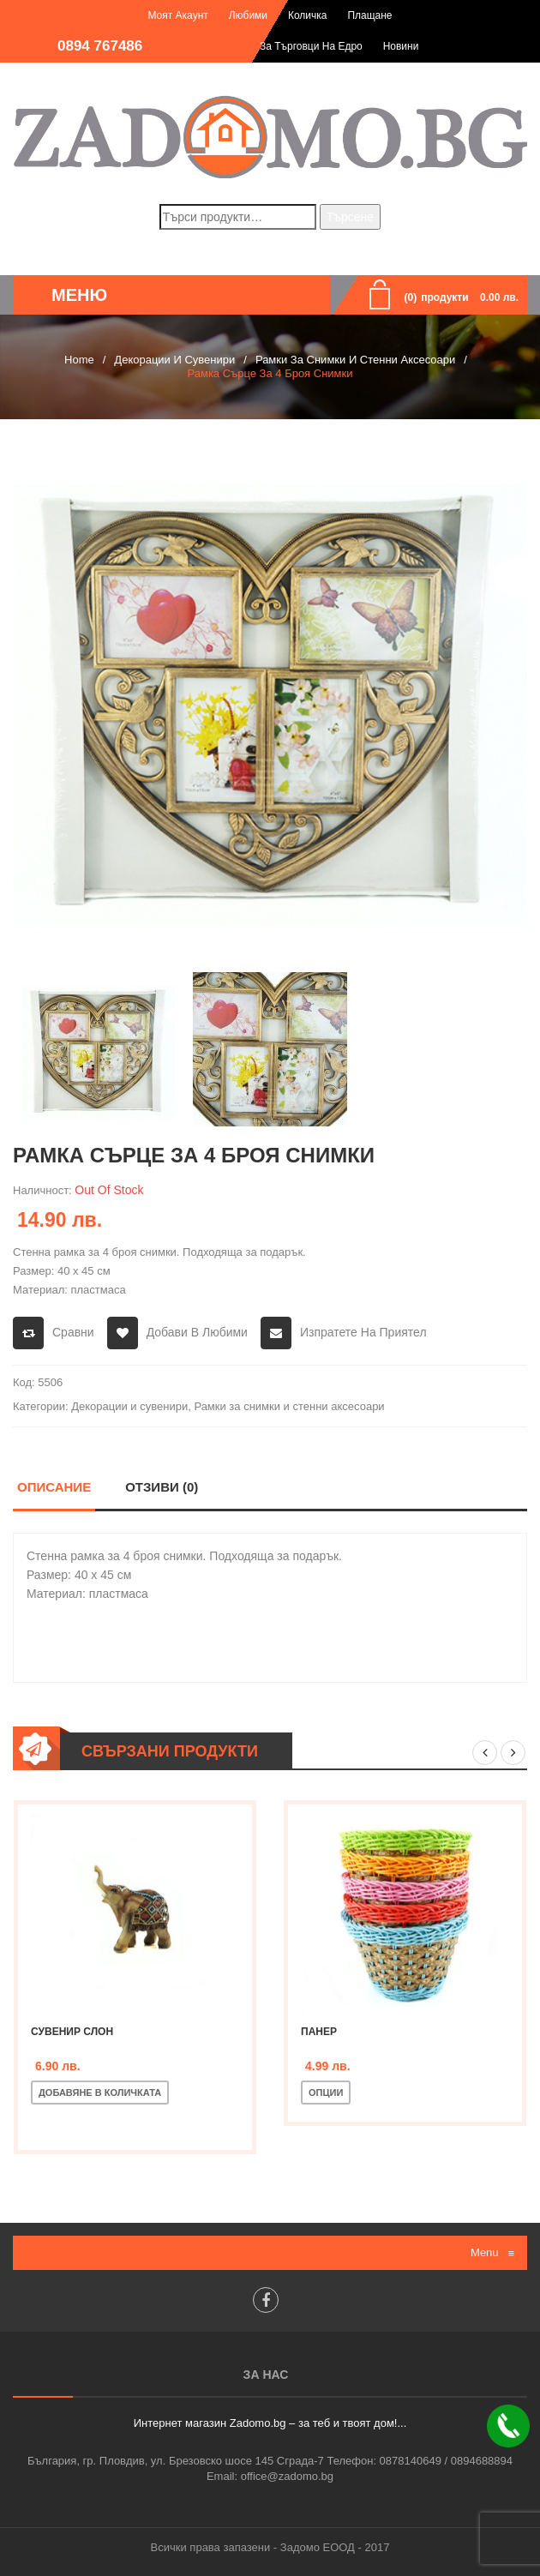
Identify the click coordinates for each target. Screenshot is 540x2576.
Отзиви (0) (161, 1487)
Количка (307, 15)
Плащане (369, 15)
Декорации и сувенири (174, 359)
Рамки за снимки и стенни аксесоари (355, 359)
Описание (54, 1487)
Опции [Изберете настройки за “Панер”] (326, 2092)
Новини (401, 46)
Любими (248, 15)
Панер (319, 2032)
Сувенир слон (72, 2032)
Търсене (350, 217)
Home (79, 359)
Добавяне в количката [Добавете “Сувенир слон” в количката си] (100, 2092)
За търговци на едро (311, 46)
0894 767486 (99, 46)
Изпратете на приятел (363, 1332)
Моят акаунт (177, 15)
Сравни (73, 1332)
